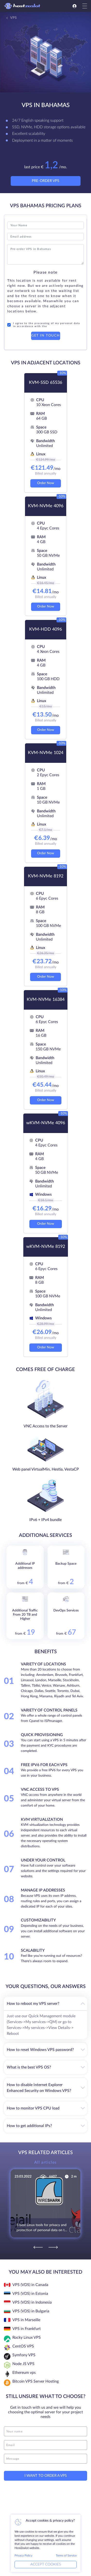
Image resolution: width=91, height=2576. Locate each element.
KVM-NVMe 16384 (46, 999)
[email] (45, 2442)
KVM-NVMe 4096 (45, 506)
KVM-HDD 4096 (45, 629)
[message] (45, 2455)
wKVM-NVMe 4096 (45, 1123)
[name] (45, 2428)
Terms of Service (66, 2555)
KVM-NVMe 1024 (45, 753)
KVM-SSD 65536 (45, 382)
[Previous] (38, 2243)
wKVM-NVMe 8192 (45, 1246)
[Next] (53, 2243)
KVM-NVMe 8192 (45, 876)
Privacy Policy (23, 2555)
